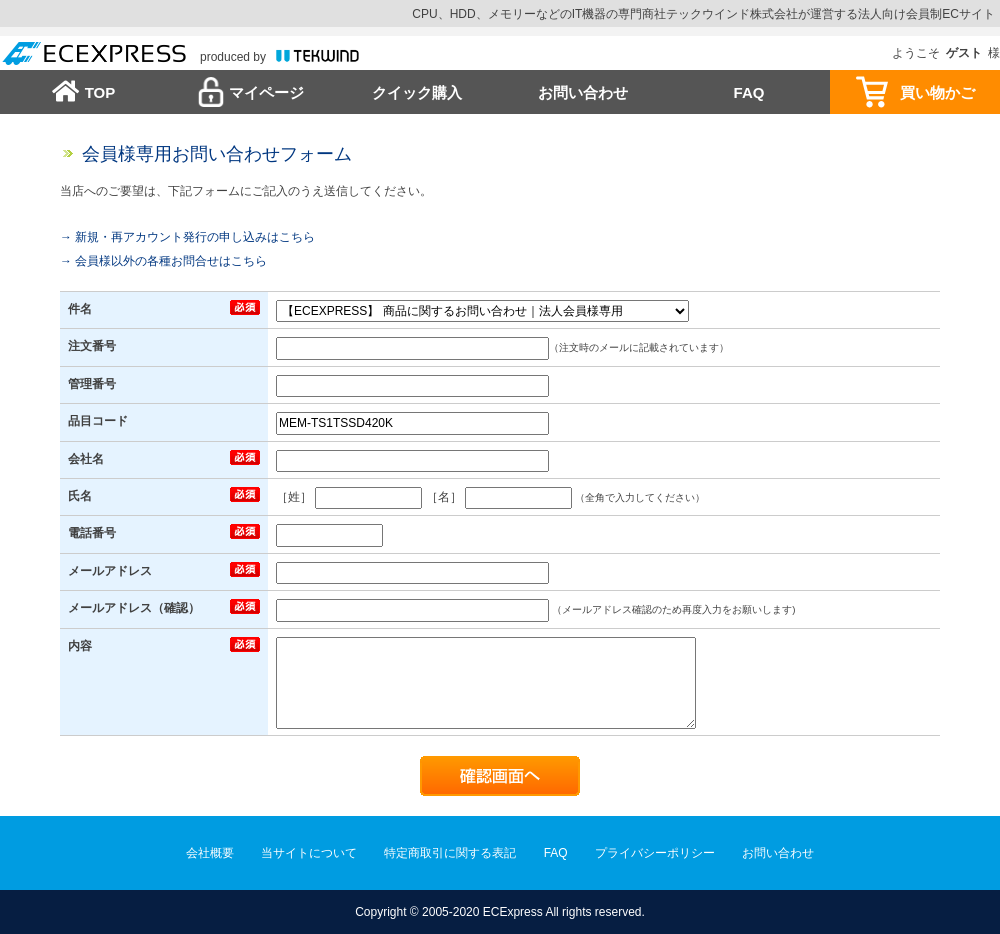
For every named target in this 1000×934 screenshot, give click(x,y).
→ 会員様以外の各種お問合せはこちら (163, 261)
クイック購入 (417, 92)
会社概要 (210, 853)
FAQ (749, 92)
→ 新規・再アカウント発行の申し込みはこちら (187, 237)
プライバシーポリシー (655, 853)
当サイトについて (309, 853)
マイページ (266, 92)
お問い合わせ (583, 92)
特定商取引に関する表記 (450, 853)
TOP (100, 92)
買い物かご (937, 92)
